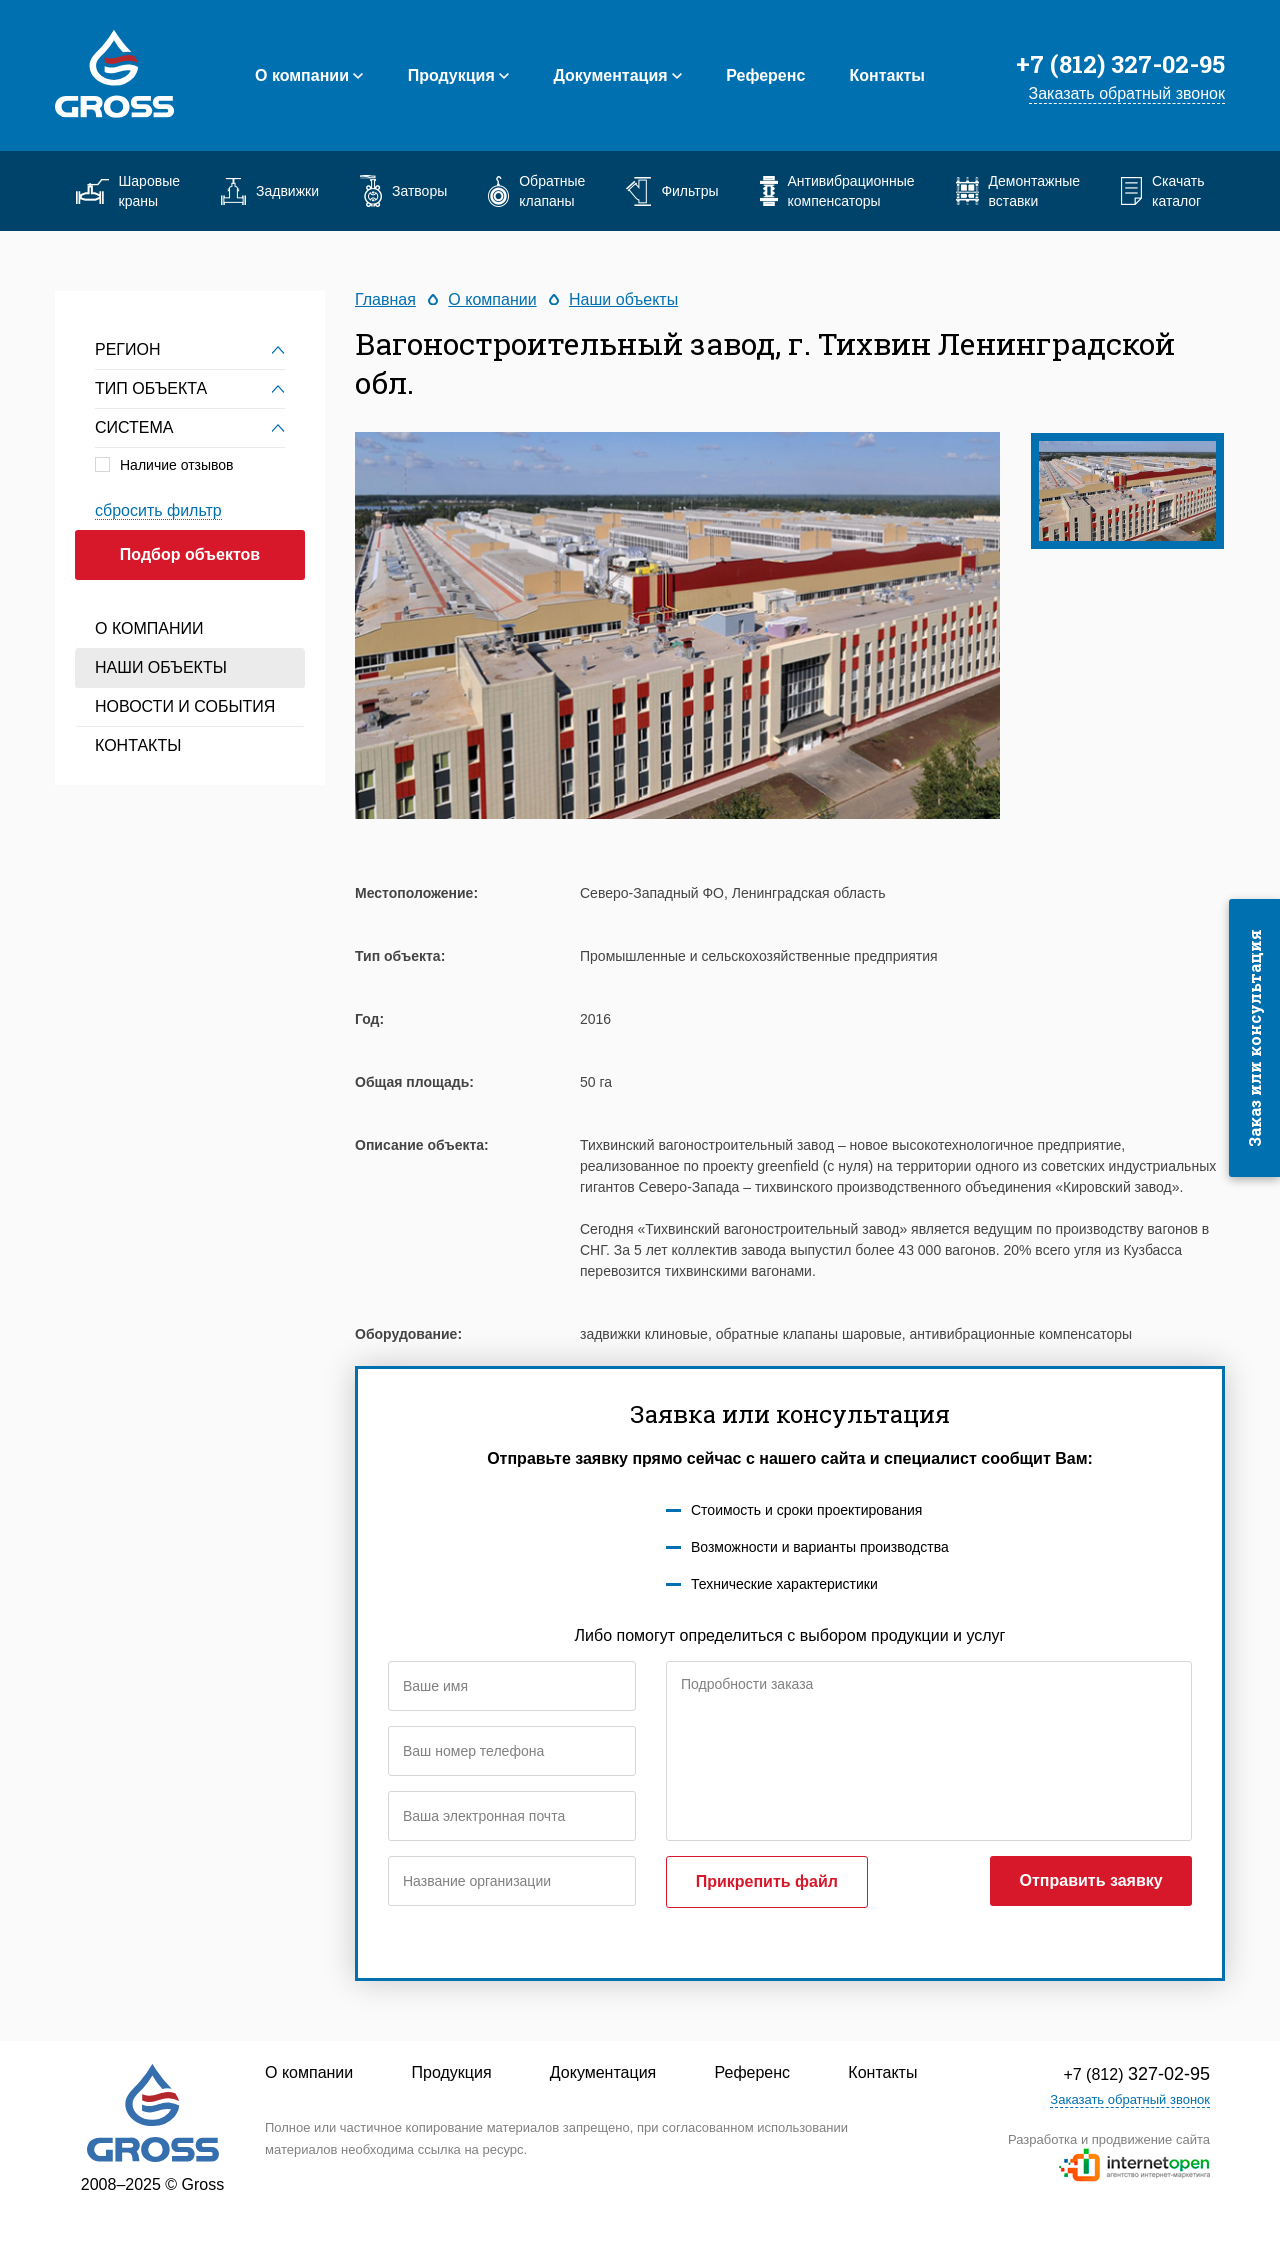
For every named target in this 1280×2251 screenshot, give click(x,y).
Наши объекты (161, 667)
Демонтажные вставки (1018, 191)
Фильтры (672, 191)
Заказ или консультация (1254, 1038)
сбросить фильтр (158, 510)
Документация (610, 75)
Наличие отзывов (177, 465)
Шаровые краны (128, 191)
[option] (677, 625)
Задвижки (270, 191)
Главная (385, 299)
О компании (302, 75)
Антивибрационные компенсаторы (837, 191)
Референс (765, 75)
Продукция (451, 75)
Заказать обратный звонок (1127, 93)
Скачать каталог (1163, 191)
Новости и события (185, 706)
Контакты (887, 75)
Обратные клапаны (536, 191)
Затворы (403, 191)
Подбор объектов (190, 554)
